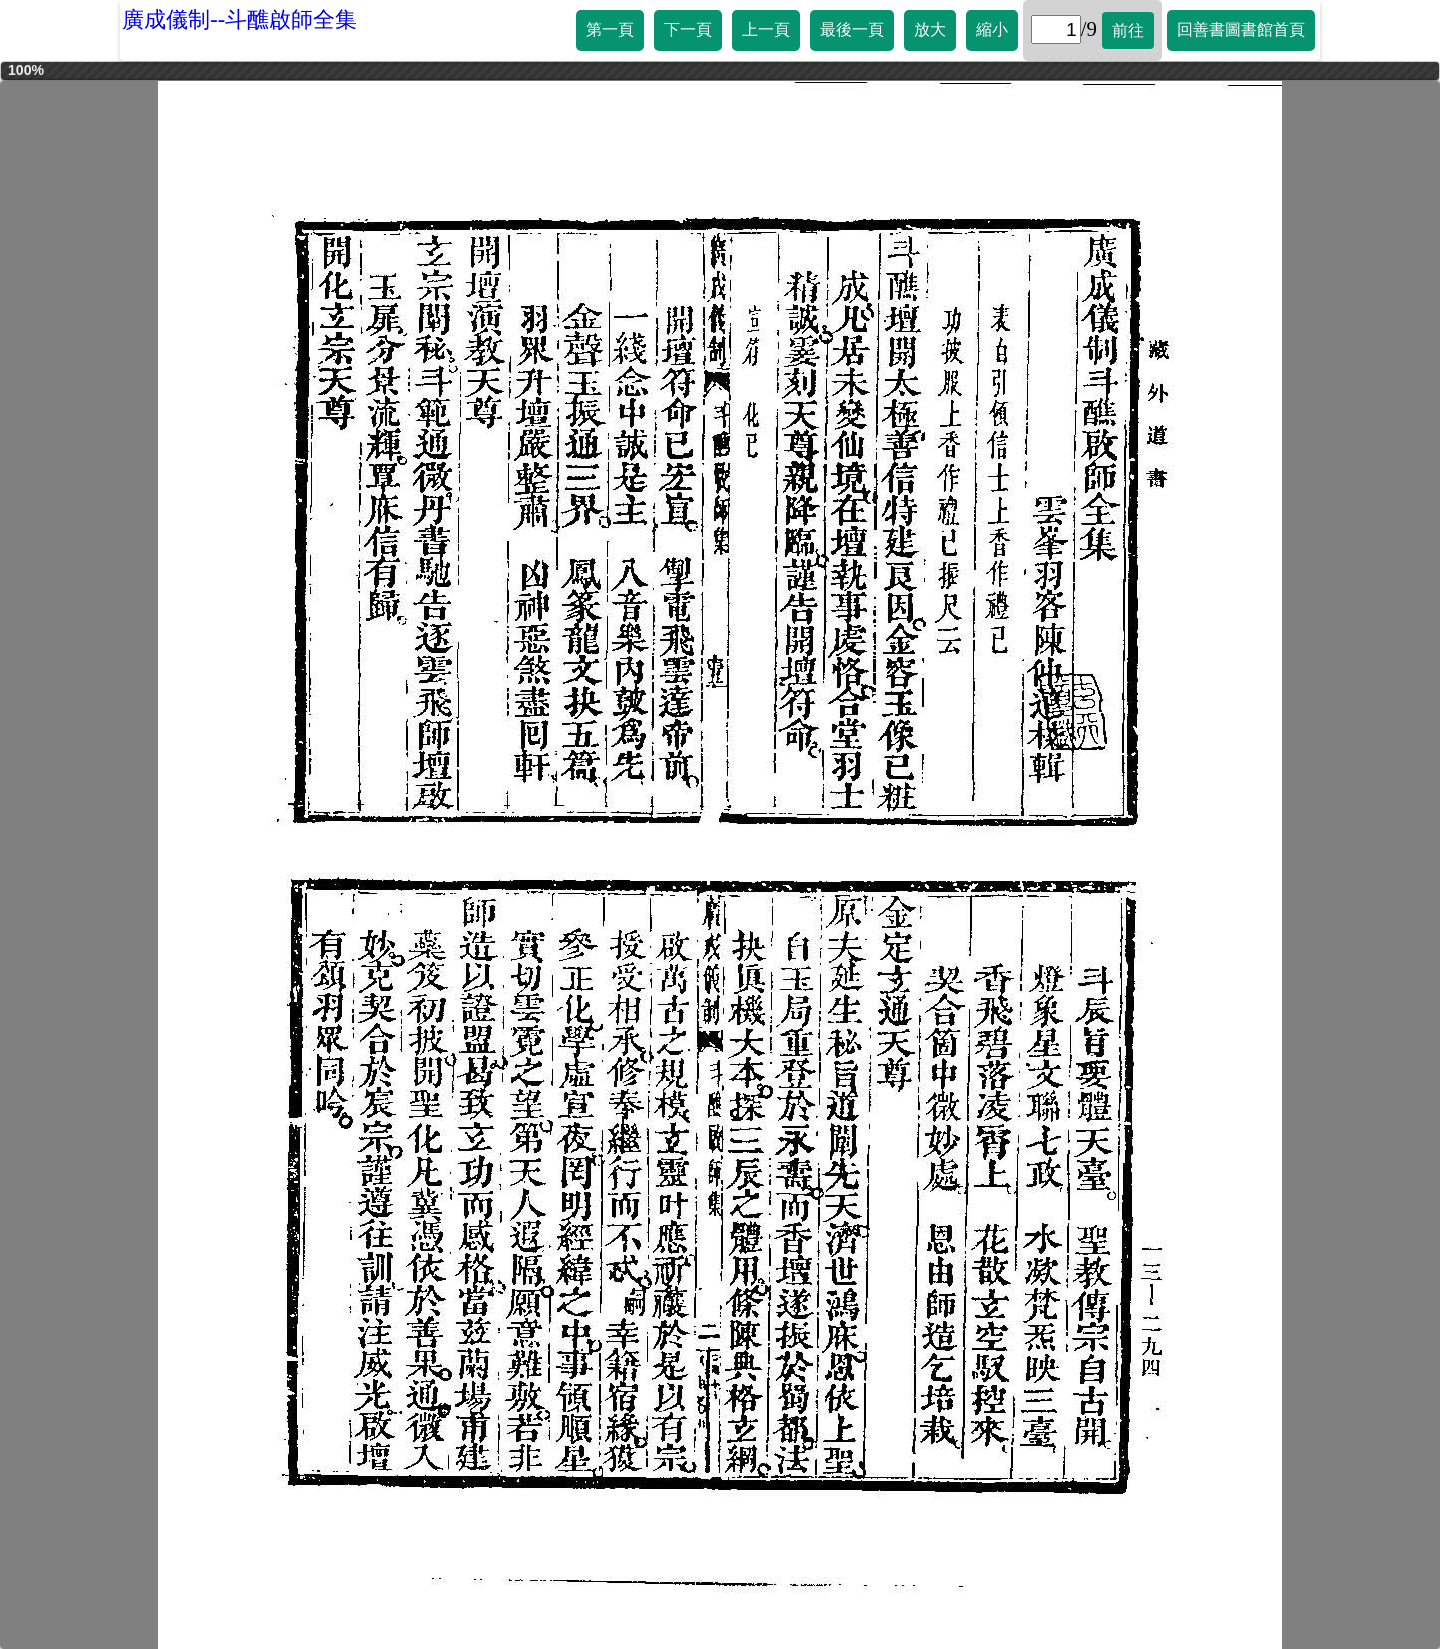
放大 (930, 29)
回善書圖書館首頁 (1241, 29)
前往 (1128, 30)
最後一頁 (852, 29)
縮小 (992, 29)
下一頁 (688, 29)
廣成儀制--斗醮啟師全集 (239, 19)
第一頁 (610, 29)
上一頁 (766, 29)
